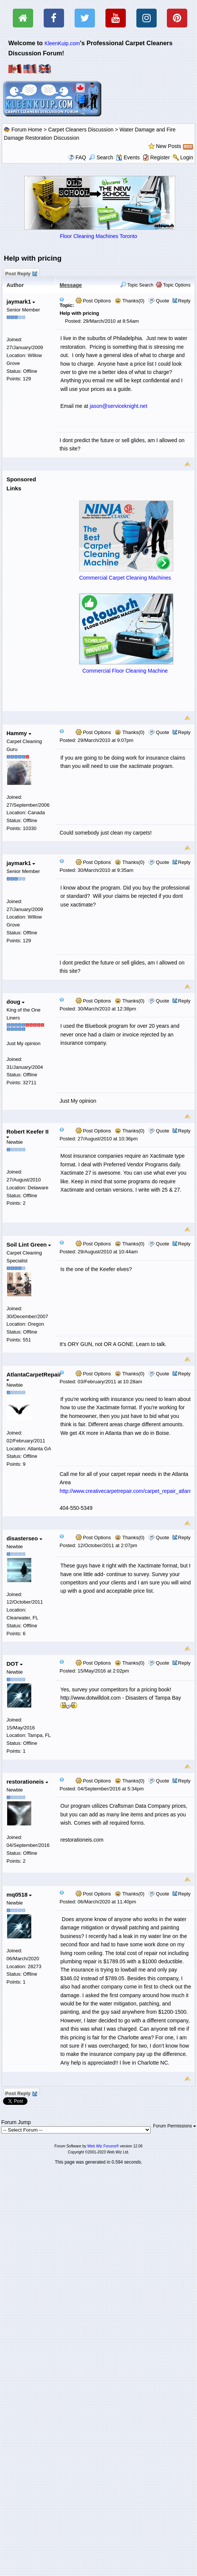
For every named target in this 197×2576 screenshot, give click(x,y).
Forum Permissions (174, 2126)
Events (128, 157)
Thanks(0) (129, 301)
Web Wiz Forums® (103, 2146)
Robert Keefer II (27, 1133)
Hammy (18, 733)
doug (15, 1001)
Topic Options (173, 285)
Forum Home (26, 130)
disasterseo (24, 1538)
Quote (162, 301)
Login (186, 157)
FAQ (80, 157)
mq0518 (19, 1894)
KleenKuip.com (62, 43)
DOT (14, 1663)
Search (101, 157)
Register (160, 157)
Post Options (93, 301)
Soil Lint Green (28, 1244)
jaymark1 (20, 301)
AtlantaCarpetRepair (33, 1376)
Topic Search (137, 285)
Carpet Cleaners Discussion (81, 130)
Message (71, 285)
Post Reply (21, 273)
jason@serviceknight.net (118, 406)
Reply (184, 301)
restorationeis (27, 1781)
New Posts (168, 146)
